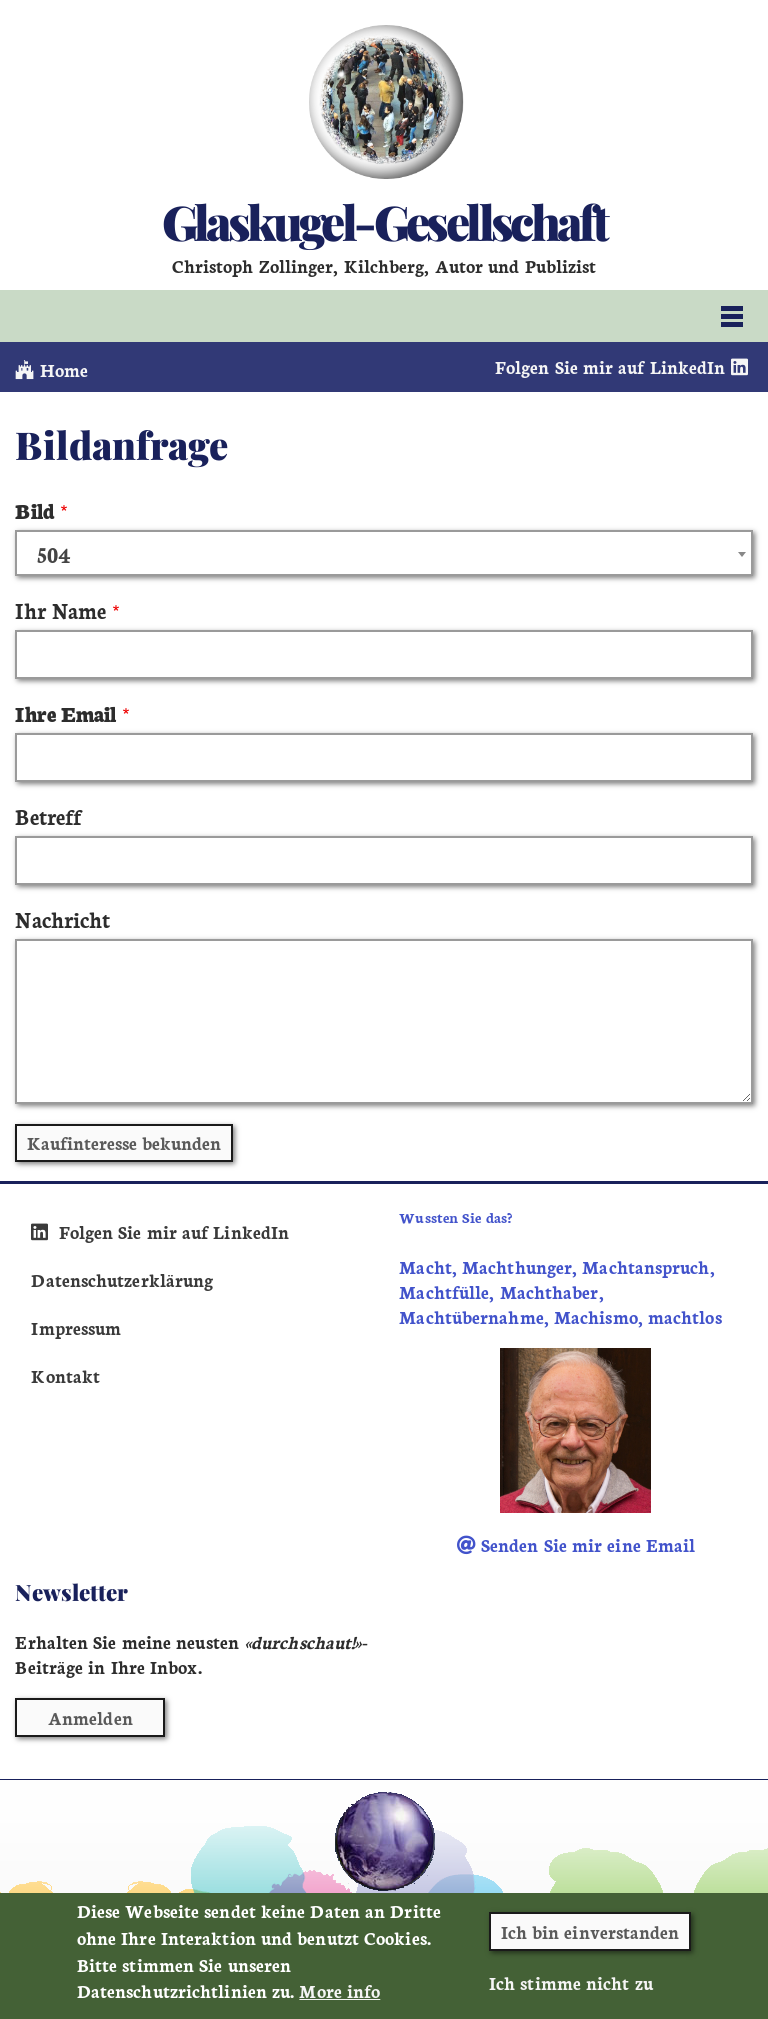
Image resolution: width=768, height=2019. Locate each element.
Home (51, 369)
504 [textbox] (54, 554)
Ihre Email (65, 712)
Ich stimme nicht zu (571, 1990)
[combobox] (383, 553)
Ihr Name (60, 609)
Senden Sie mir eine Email (576, 1544)
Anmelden (90, 1717)
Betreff (48, 815)
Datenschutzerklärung (122, 1279)
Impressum (76, 1327)
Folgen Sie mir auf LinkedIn (624, 366)
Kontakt (65, 1375)
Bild (34, 509)
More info (339, 1999)
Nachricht (62, 918)
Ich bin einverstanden (590, 1939)
